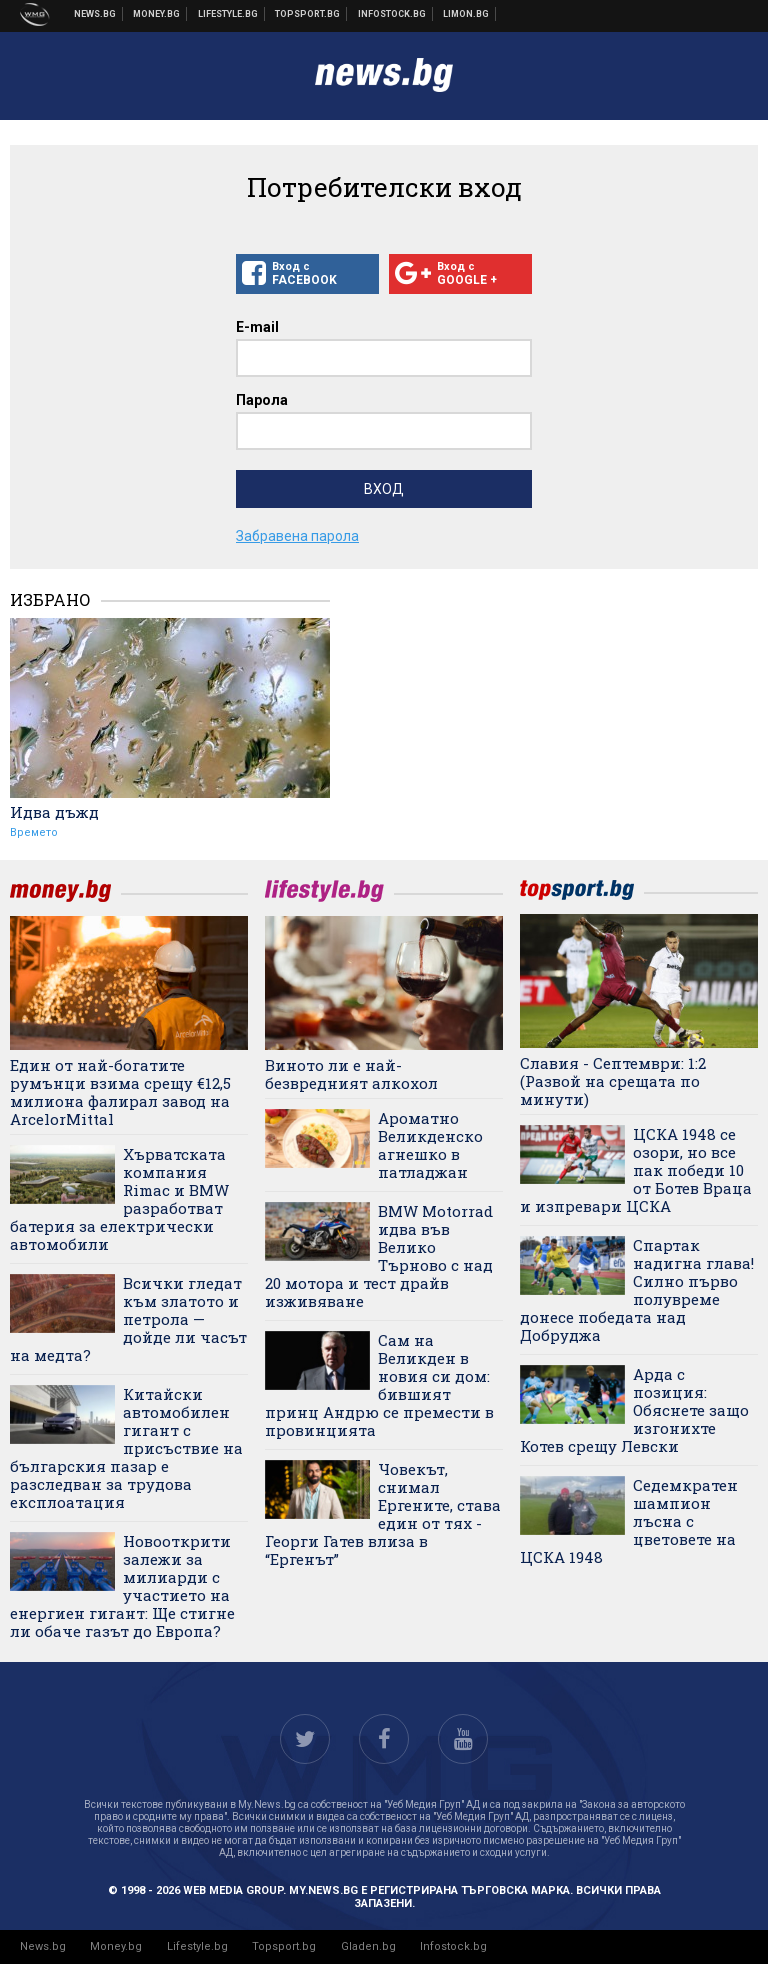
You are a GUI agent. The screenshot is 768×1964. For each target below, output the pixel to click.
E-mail (257, 327)
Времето (34, 832)
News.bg (43, 1946)
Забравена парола (297, 536)
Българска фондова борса (392, 14)
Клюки (228, 14)
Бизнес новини (157, 14)
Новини (95, 14)
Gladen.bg (368, 1946)
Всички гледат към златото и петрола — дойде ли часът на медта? (128, 1319)
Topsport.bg (284, 1946)
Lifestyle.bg (197, 1946)
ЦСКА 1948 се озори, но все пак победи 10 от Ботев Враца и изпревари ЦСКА (636, 1170)
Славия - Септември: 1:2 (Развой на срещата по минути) (613, 1081)
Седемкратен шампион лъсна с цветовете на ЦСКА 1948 (629, 1521)
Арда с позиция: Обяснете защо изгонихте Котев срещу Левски (634, 1410)
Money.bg (116, 1946)
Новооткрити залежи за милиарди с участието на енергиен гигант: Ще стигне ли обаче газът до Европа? (122, 1586)
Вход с (307, 274)
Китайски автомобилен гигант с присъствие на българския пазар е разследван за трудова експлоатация (126, 1448)
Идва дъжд (54, 812)
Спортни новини (308, 14)
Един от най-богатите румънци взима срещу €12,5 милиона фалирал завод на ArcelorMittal (120, 1092)
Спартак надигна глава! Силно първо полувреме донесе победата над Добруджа (637, 1290)
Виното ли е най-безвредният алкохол (351, 1074)
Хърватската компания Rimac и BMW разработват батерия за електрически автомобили (119, 1199)
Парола (262, 400)
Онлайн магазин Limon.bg (466, 14)
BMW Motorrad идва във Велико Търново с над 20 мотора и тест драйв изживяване (379, 1256)
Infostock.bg (453, 1946)
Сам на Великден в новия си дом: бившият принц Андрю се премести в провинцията (379, 1385)
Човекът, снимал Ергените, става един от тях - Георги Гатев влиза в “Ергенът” (383, 1514)
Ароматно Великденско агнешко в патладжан (430, 1145)
